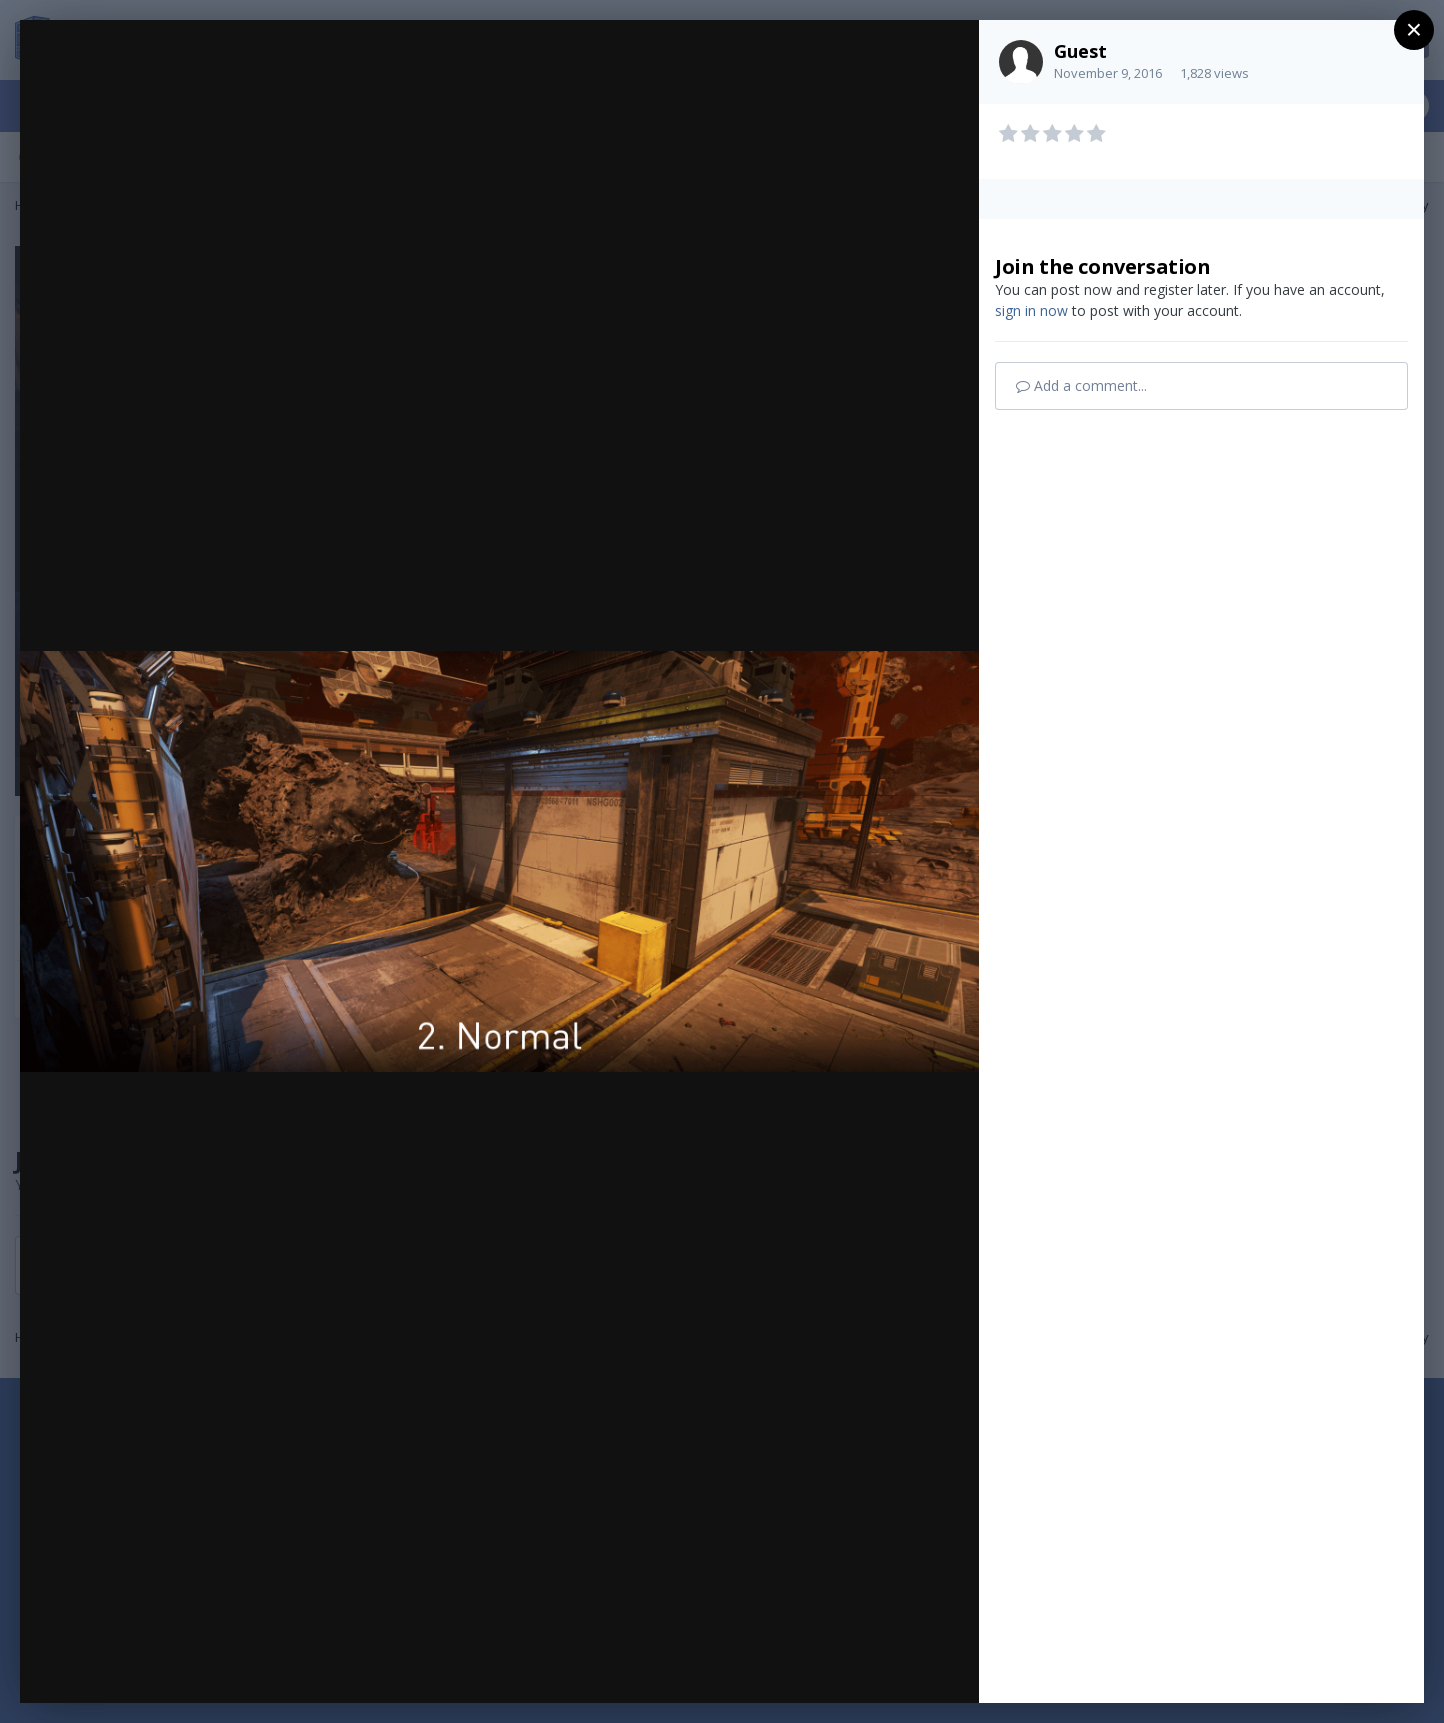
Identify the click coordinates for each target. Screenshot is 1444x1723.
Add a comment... (1081, 385)
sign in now (1031, 310)
